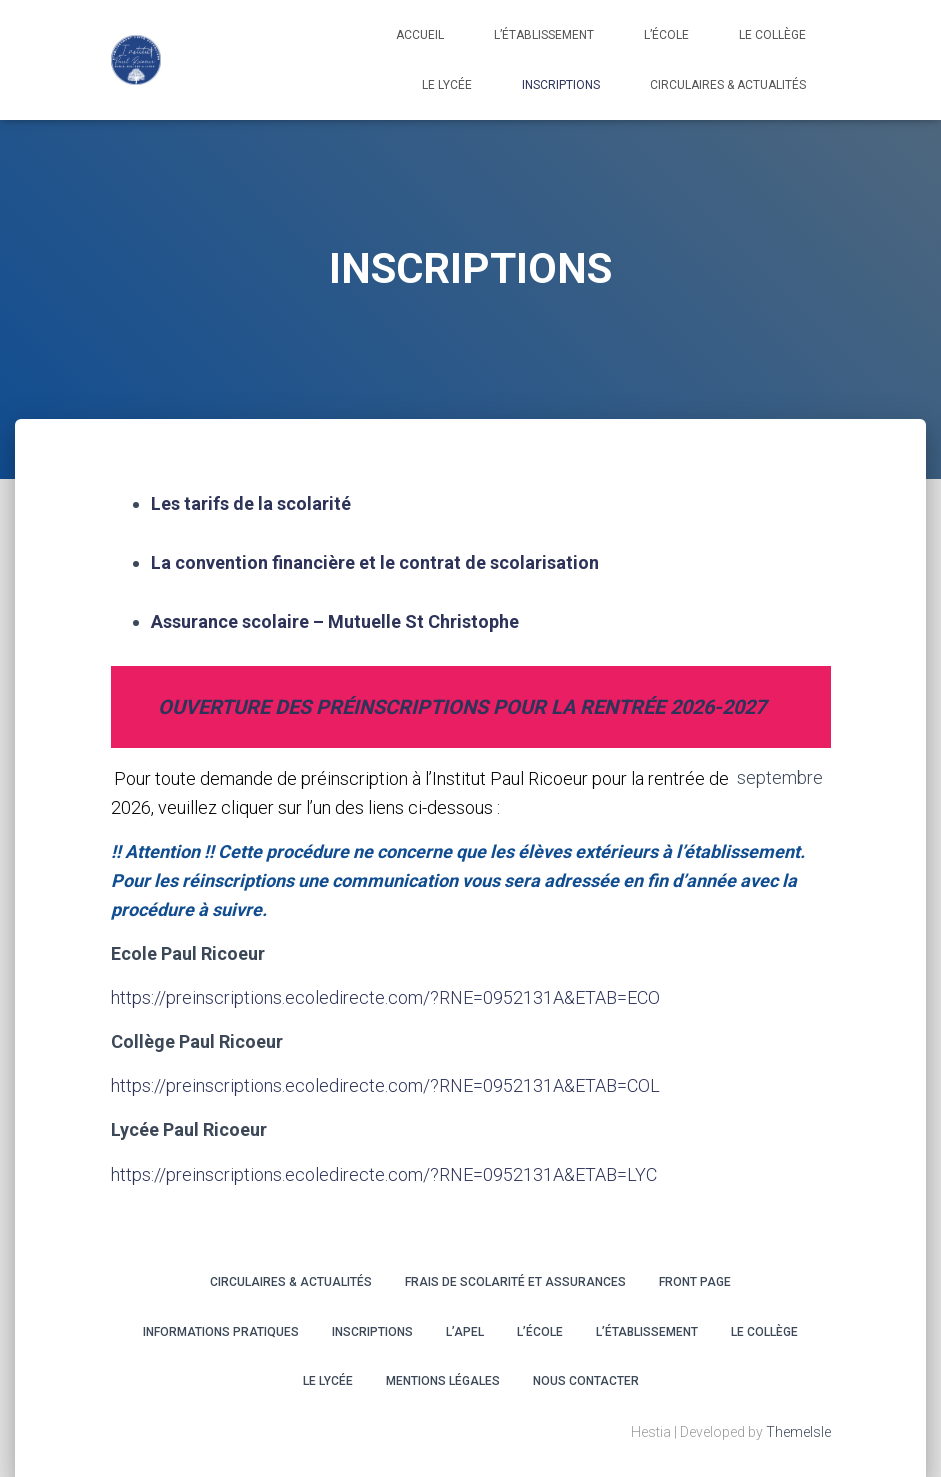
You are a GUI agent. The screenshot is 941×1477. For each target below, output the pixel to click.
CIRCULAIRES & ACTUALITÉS (728, 85)
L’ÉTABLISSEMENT (647, 1332)
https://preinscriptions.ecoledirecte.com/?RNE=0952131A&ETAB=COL (385, 1085)
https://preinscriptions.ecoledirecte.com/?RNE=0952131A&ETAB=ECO (385, 997)
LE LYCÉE (447, 85)
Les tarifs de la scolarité (251, 503)
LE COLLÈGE (772, 35)
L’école (666, 35)
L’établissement (544, 35)
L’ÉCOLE (540, 1332)
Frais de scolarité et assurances (515, 1282)
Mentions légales (443, 1381)
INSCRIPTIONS (561, 85)
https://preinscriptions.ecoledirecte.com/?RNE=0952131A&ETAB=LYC (384, 1174)
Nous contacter (586, 1381)
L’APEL (465, 1332)
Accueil (420, 35)
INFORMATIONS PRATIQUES (221, 1332)
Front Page (695, 1282)
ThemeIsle (798, 1432)
